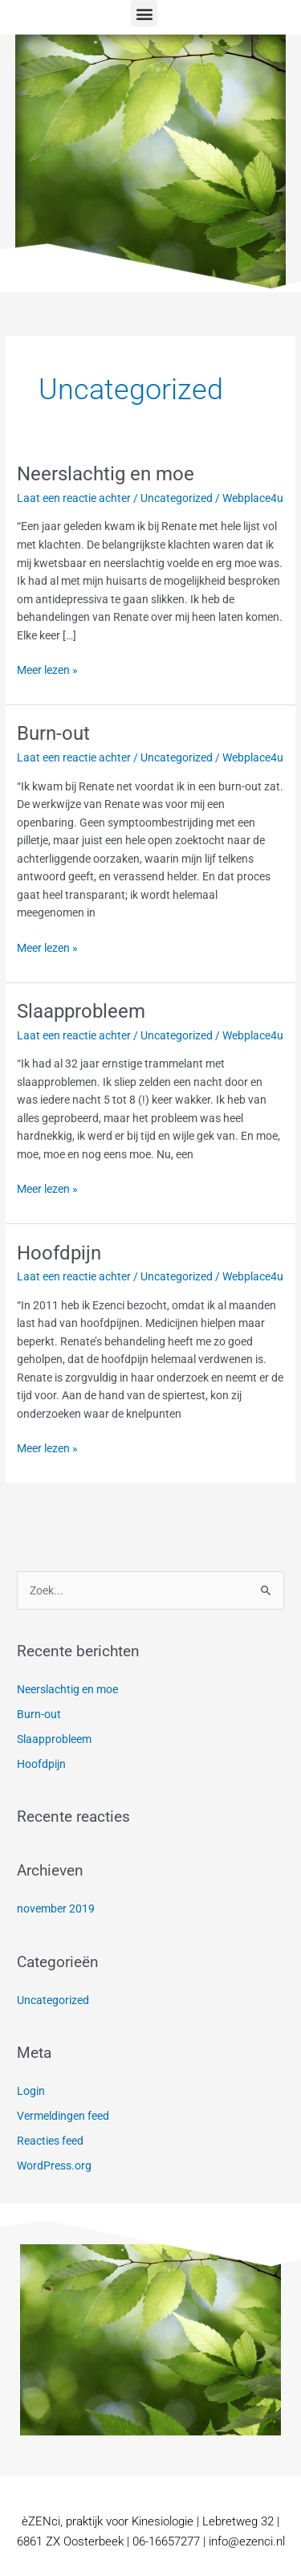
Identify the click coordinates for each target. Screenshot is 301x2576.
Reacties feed (50, 2140)
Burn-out (53, 733)
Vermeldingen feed (63, 2115)
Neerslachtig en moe (105, 474)
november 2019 (56, 1908)
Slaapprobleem (81, 1011)
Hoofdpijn (59, 1253)
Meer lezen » (47, 668)
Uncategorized (176, 498)
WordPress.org (54, 2165)
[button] (144, 13)
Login (31, 2090)
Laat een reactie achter (74, 498)
